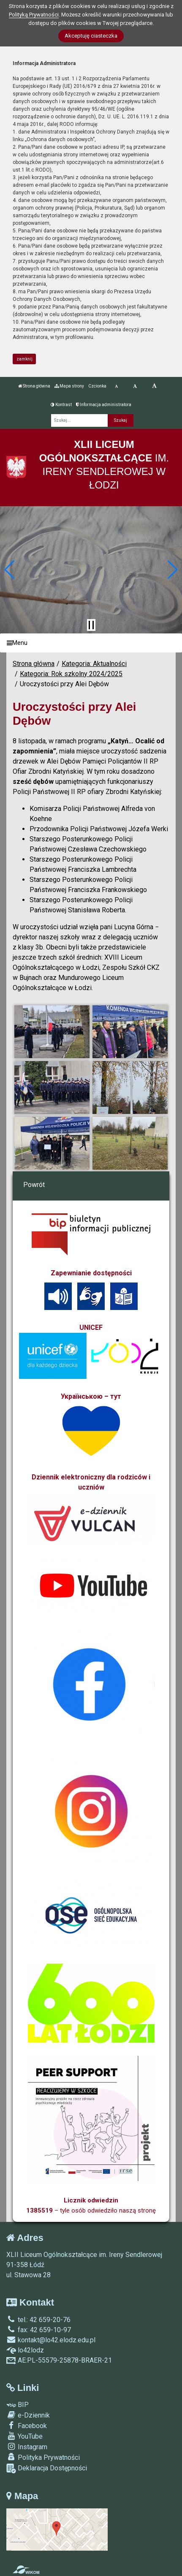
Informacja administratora (103, 404)
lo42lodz (25, 2350)
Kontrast (61, 404)
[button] (10, 569)
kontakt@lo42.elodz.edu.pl (50, 2340)
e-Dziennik (28, 2415)
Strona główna (34, 386)
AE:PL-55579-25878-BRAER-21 (59, 2360)
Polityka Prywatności (43, 2457)
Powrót (34, 1185)
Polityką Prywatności (34, 14)
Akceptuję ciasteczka (91, 36)
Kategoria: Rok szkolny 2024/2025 (71, 674)
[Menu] (91, 642)
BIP (17, 2405)
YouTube (24, 2436)
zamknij (24, 359)
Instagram (26, 2446)
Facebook (26, 2425)
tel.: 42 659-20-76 (38, 2320)
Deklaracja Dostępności (46, 2468)
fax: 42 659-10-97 (38, 2330)
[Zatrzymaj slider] (91, 625)
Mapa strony (69, 386)
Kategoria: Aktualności (94, 664)
